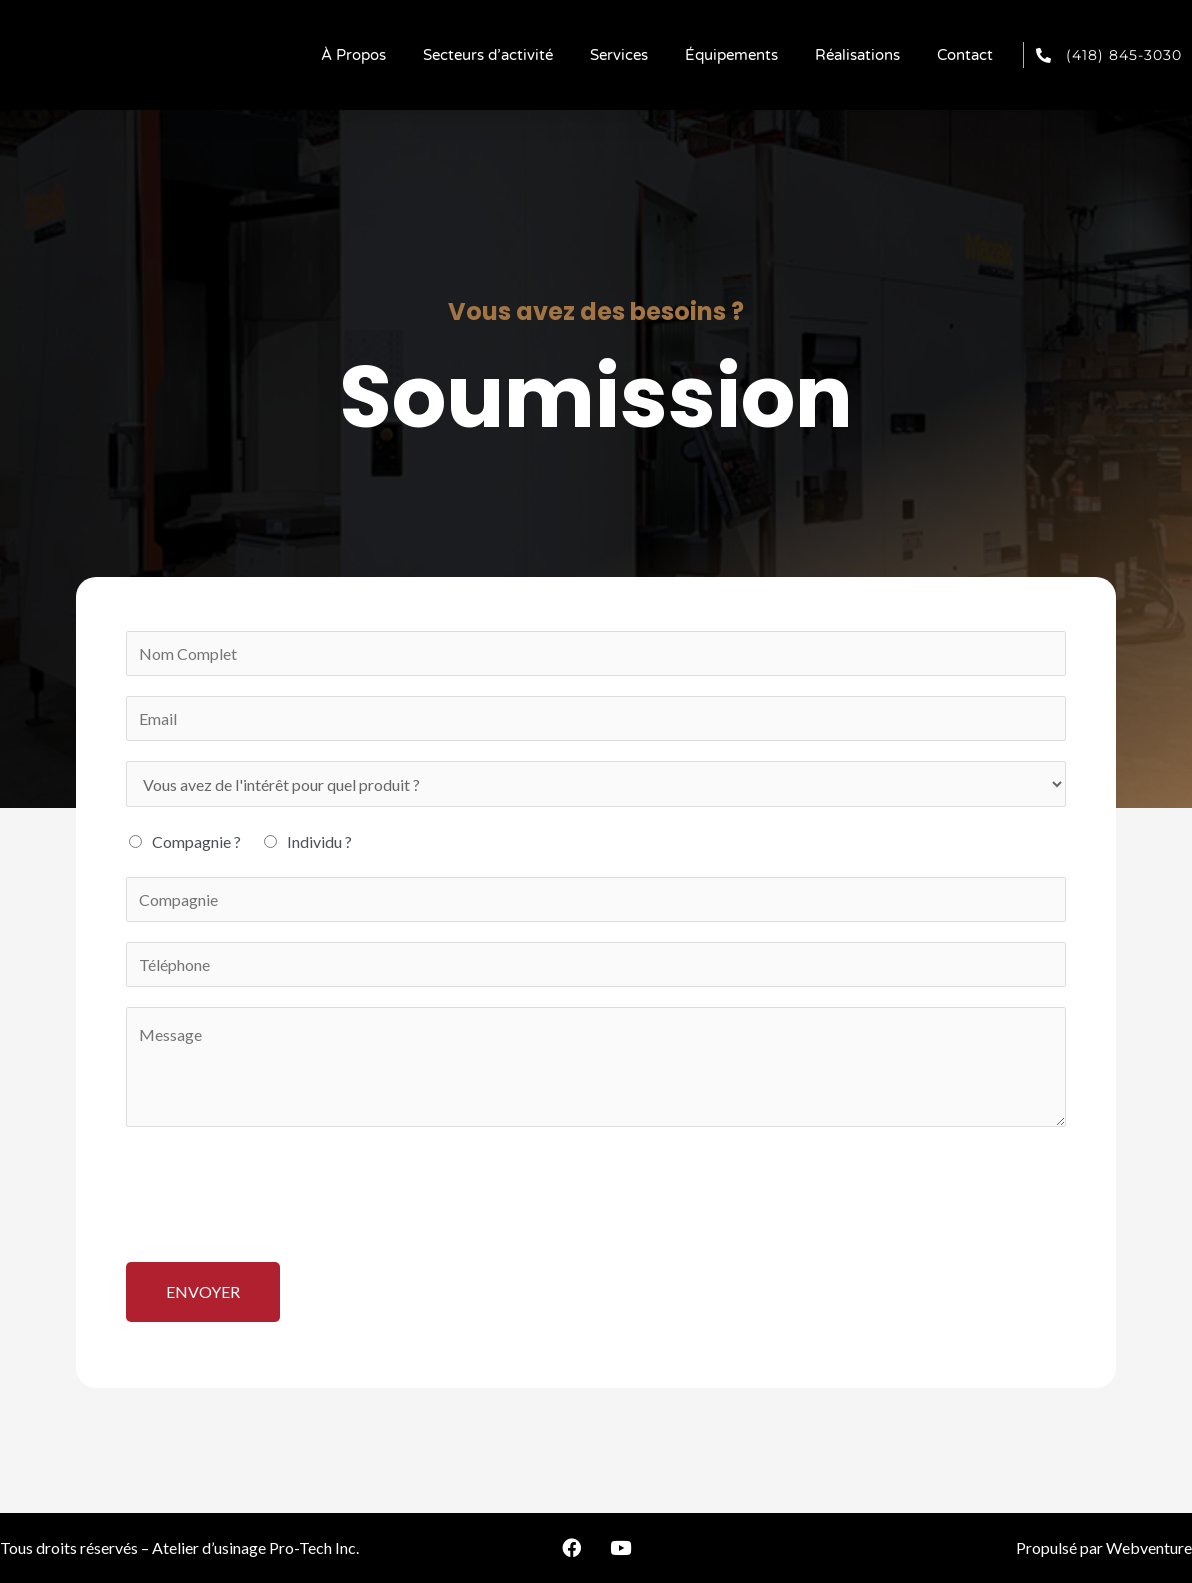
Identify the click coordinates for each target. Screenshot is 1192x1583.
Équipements (731, 55)
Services (619, 55)
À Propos (353, 55)
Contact (965, 55)
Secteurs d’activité (488, 55)
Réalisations (857, 55)
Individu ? (319, 842)
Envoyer (203, 1291)
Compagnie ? (196, 842)
